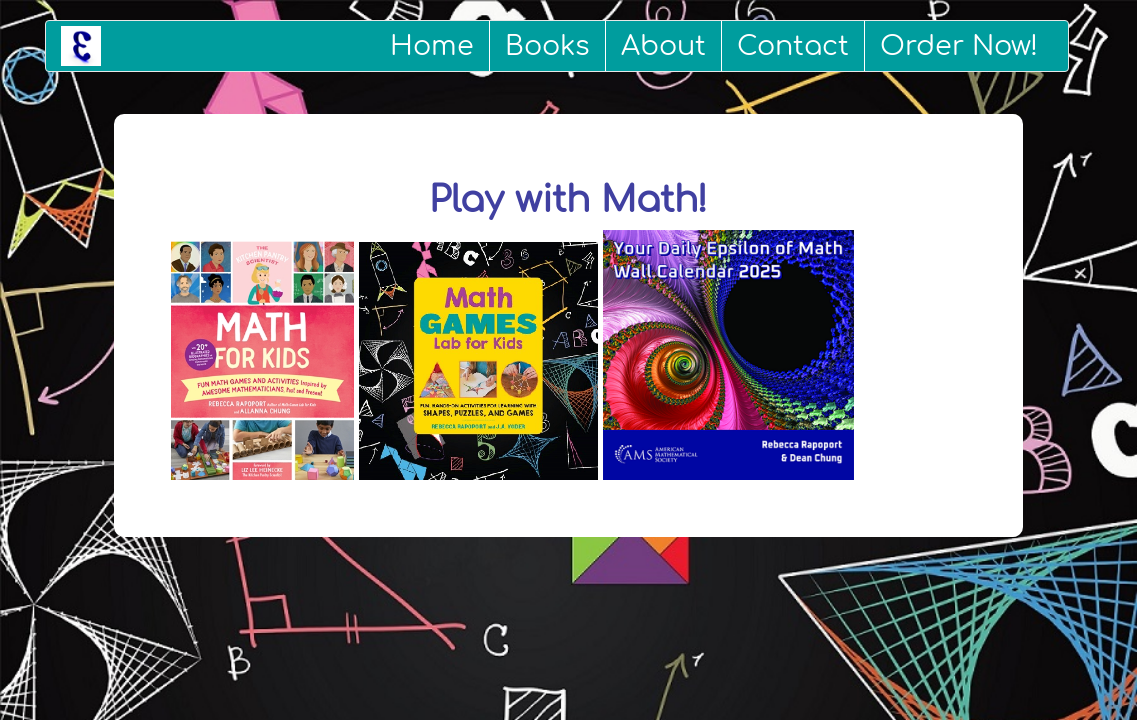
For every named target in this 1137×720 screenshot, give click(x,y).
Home (432, 46)
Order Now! (959, 46)
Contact (793, 46)
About (663, 46)
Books (547, 46)
